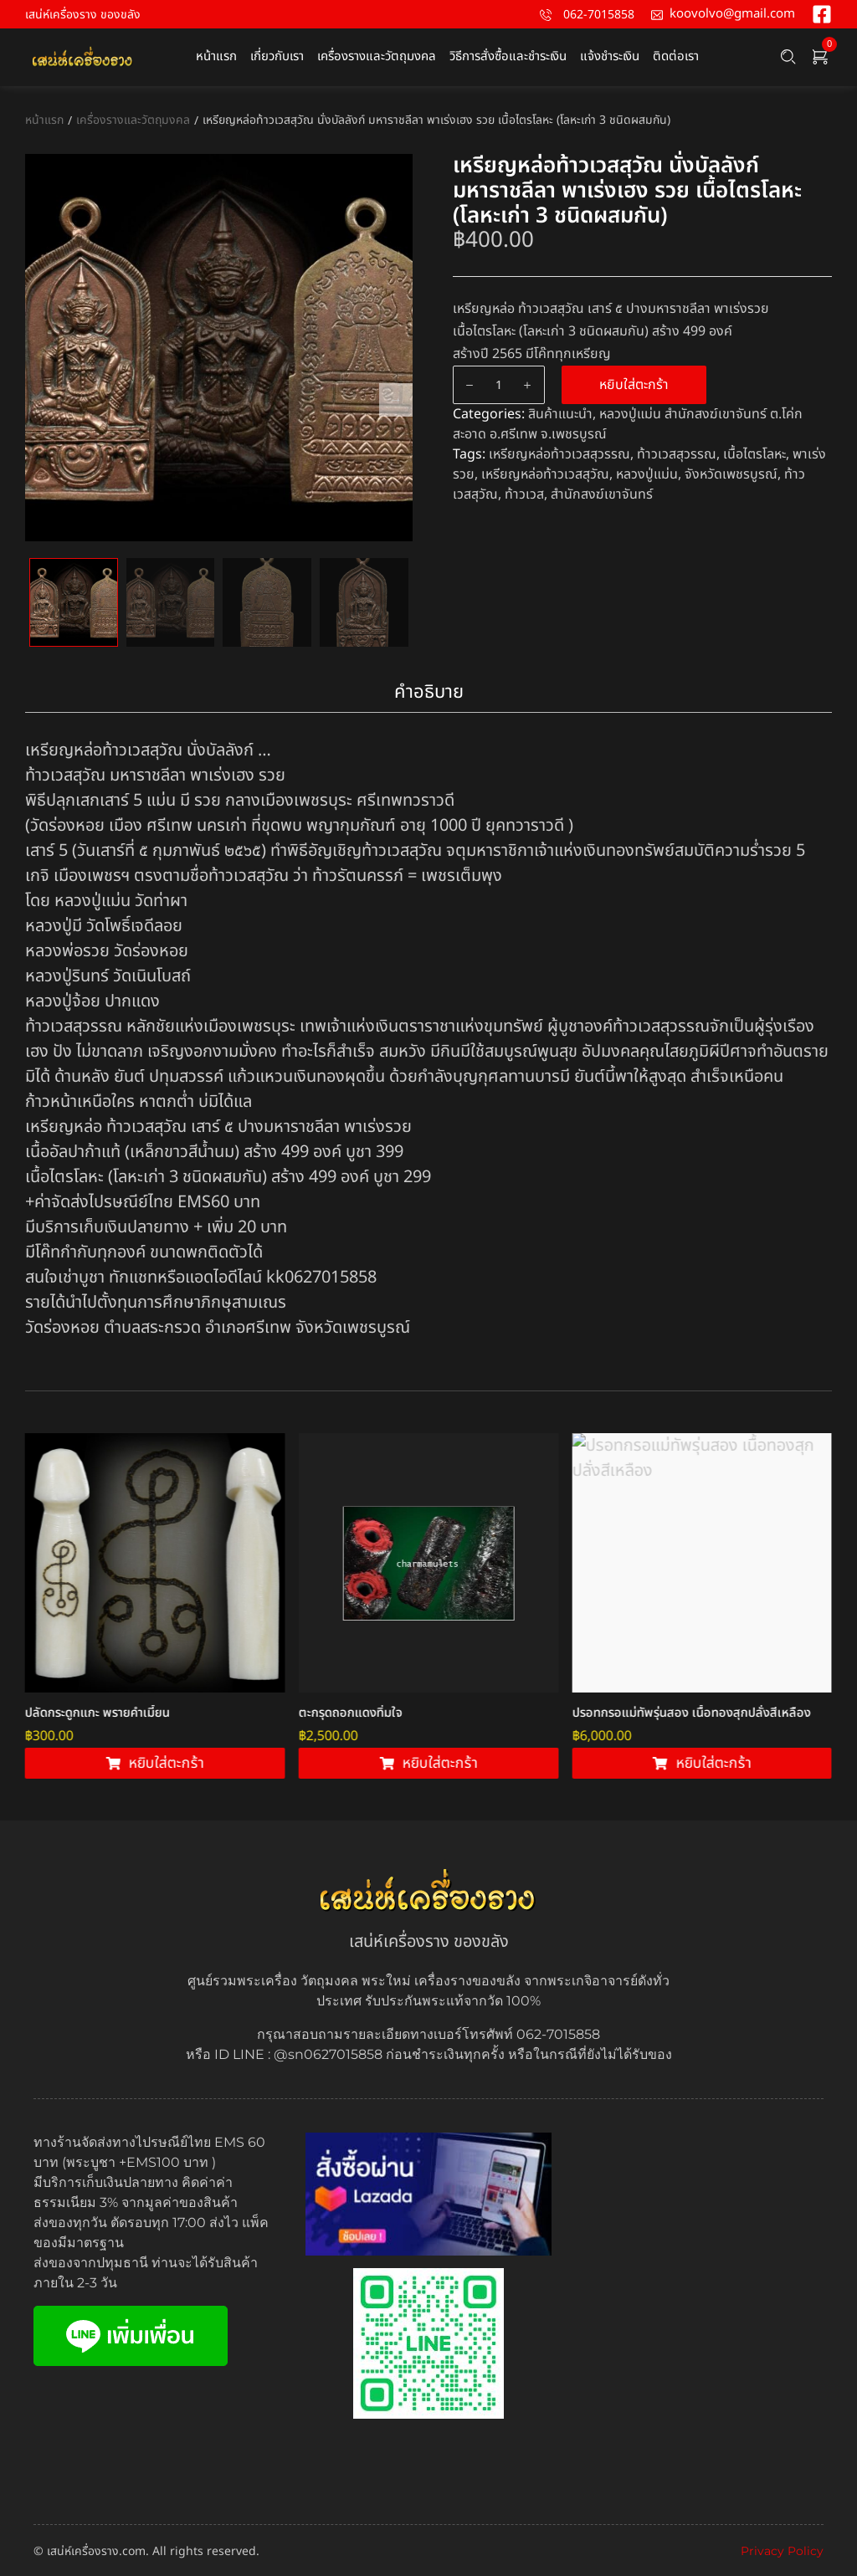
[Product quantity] (499, 384)
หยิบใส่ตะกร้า (634, 385)
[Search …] (788, 56)
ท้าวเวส (524, 494)
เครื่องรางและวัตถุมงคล (133, 120)
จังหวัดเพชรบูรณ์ (731, 474)
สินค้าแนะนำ (560, 414)
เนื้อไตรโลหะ (754, 454)
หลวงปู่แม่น (647, 474)
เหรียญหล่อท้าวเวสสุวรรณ (559, 454)
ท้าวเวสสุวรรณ (676, 454)
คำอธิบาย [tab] (429, 692)
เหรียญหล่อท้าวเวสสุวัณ (545, 474)
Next (396, 400)
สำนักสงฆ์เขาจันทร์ (602, 494)
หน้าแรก (44, 120)
